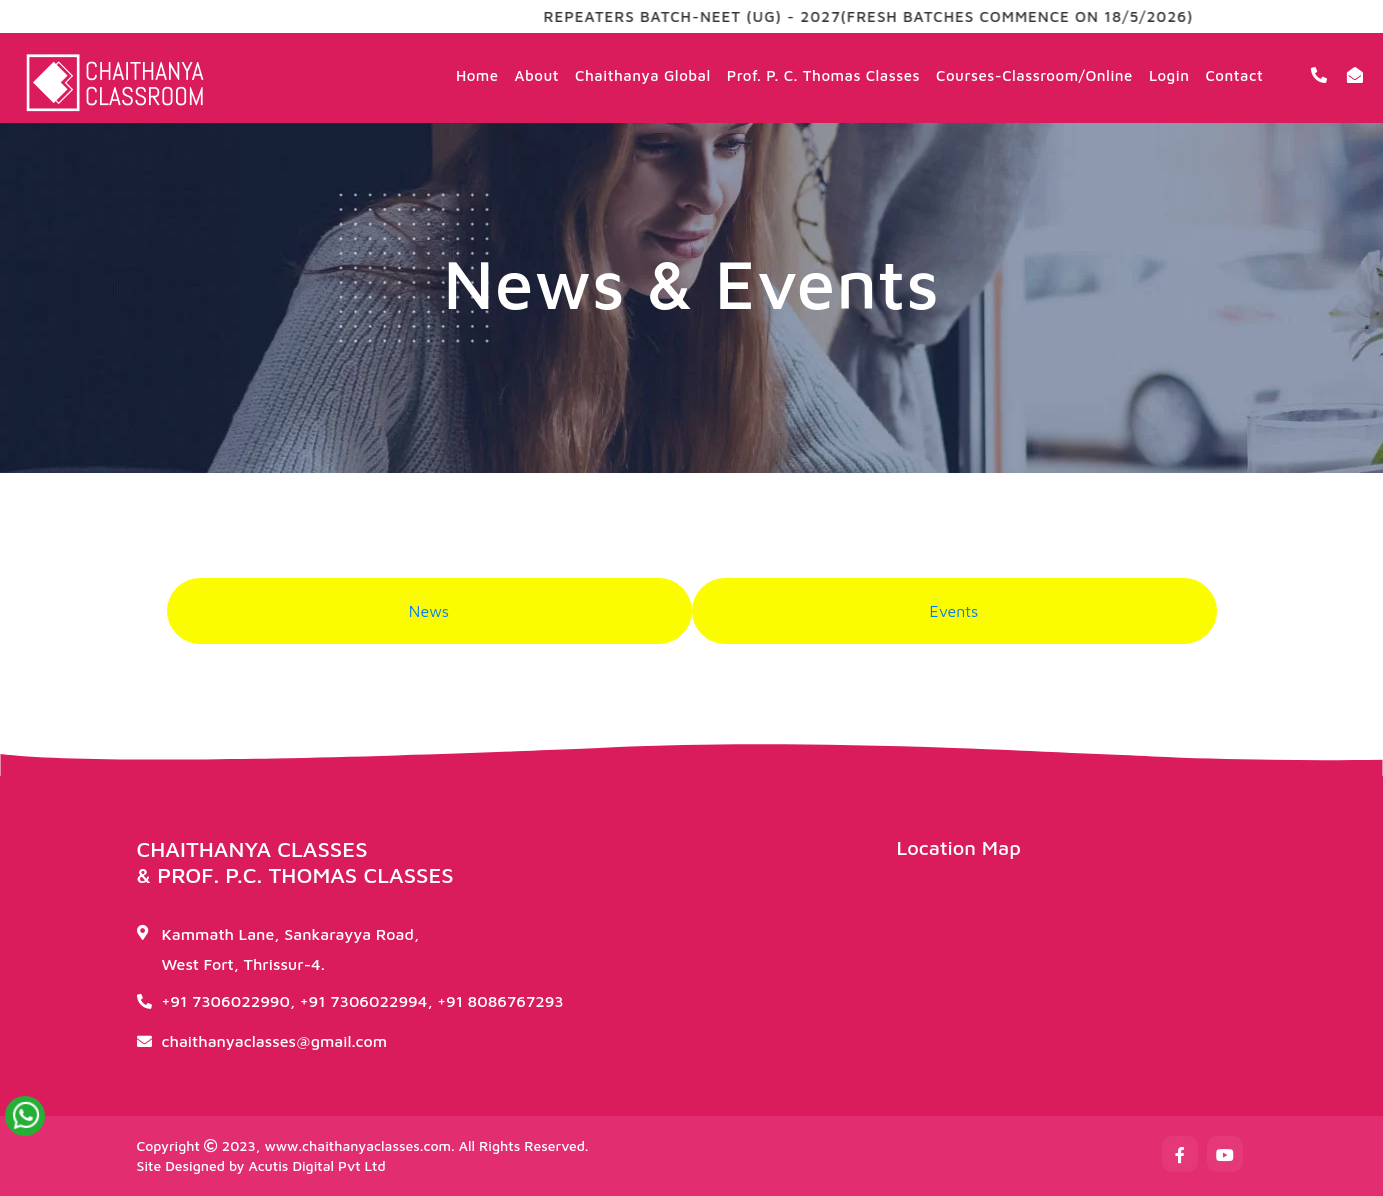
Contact (1234, 75)
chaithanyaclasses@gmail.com (275, 1041)
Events (954, 611)
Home (477, 75)
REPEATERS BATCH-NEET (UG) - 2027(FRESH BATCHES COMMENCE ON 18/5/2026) (895, 16)
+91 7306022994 (364, 1001)
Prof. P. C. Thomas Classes (823, 75)
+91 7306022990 (226, 1001)
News (429, 611)
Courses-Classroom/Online (1034, 75)
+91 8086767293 (500, 1001)
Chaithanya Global (643, 75)
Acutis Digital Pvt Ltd (316, 1165)
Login (1169, 75)
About (537, 75)
